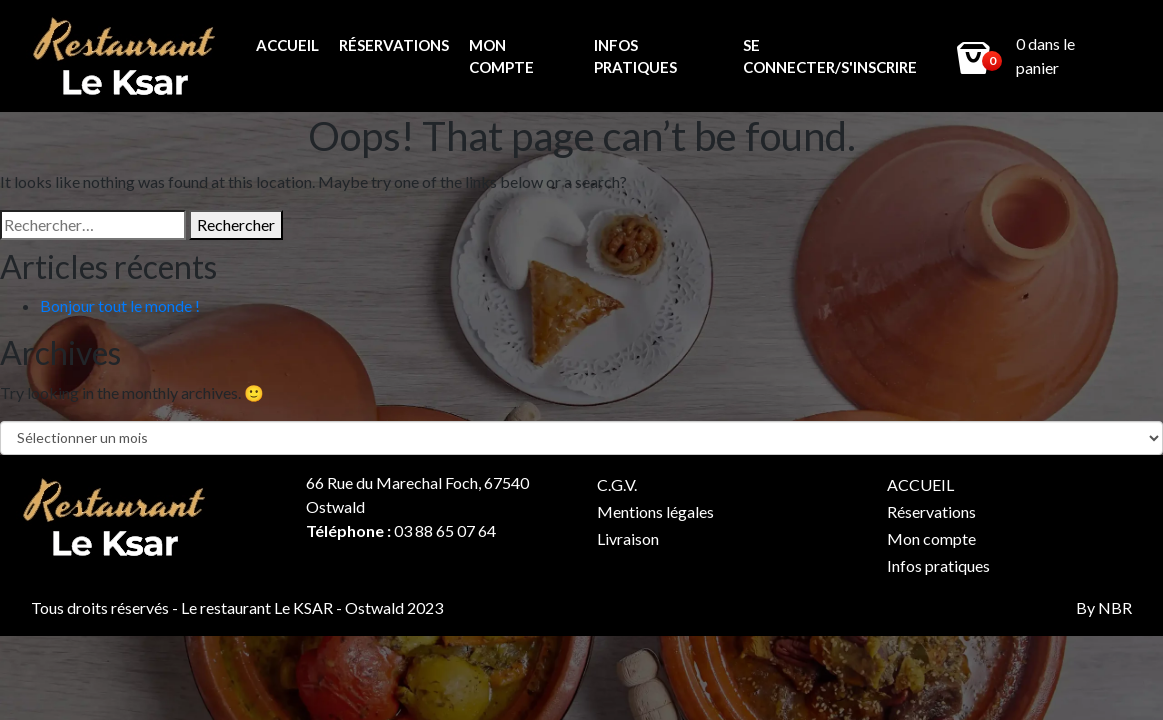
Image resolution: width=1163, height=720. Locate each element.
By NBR (1104, 607)
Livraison (628, 538)
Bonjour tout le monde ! (120, 305)
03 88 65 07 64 (445, 530)
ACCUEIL (287, 45)
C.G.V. (617, 484)
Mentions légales (655, 511)
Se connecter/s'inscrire (830, 56)
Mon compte (501, 56)
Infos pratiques (635, 56)
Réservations (394, 45)
